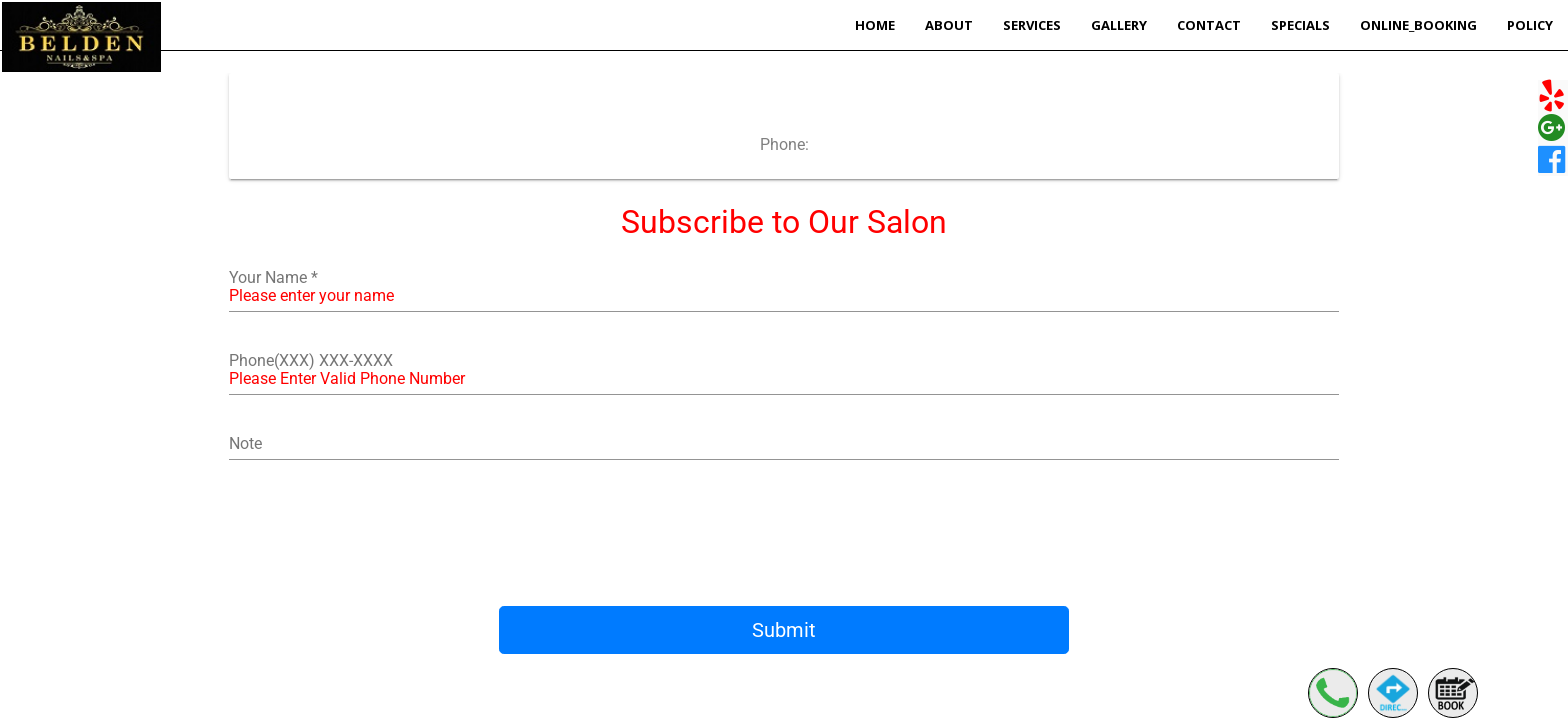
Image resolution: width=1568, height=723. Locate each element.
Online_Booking (1418, 25)
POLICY (1530, 25)
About (949, 25)
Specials (1300, 25)
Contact (1209, 25)
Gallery (1119, 25)
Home (875, 25)
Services (1032, 25)
